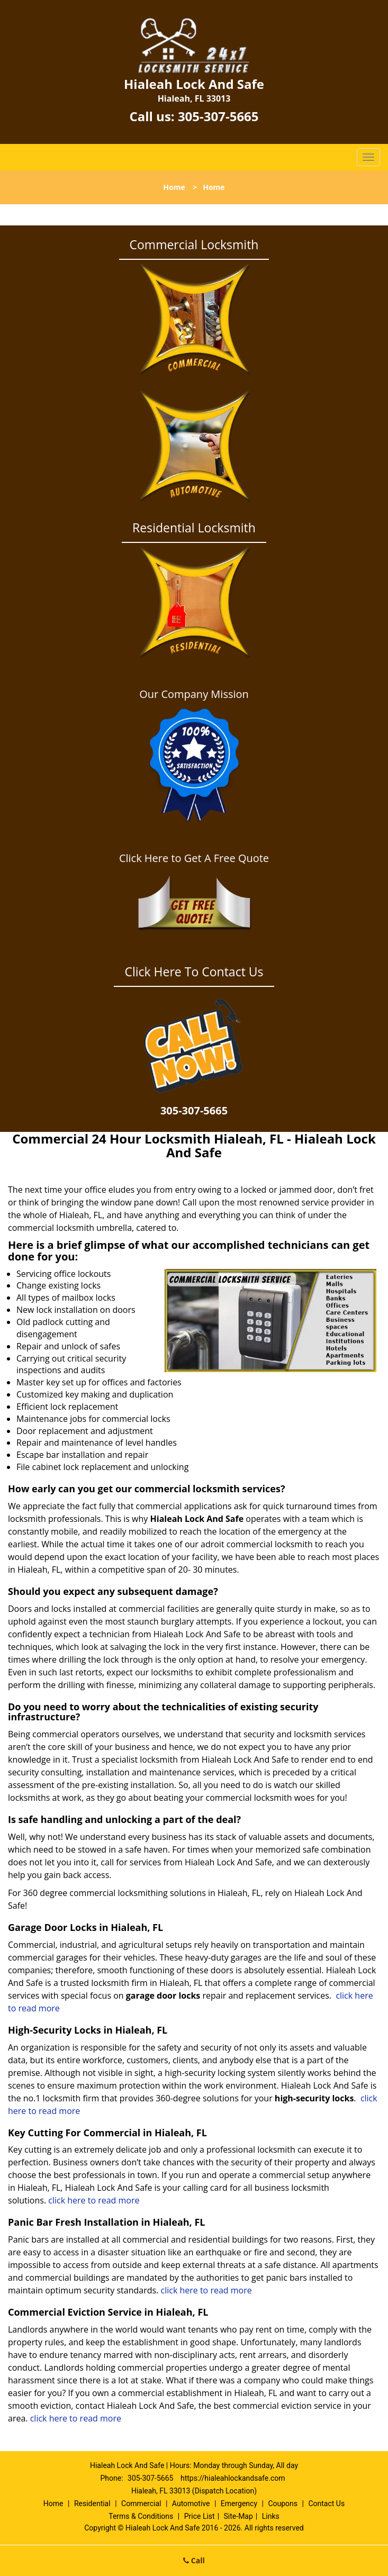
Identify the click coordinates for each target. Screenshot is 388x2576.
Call (194, 2560)
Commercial (141, 2503)
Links (270, 2516)
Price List (199, 2516)
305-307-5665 (218, 116)
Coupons (282, 2503)
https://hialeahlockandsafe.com (233, 2478)
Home (174, 187)
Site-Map (238, 2516)
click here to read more (94, 2200)
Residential (92, 2503)
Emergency (239, 2503)
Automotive (191, 2503)
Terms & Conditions (141, 2516)
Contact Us (326, 2503)
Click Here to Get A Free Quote (194, 858)
